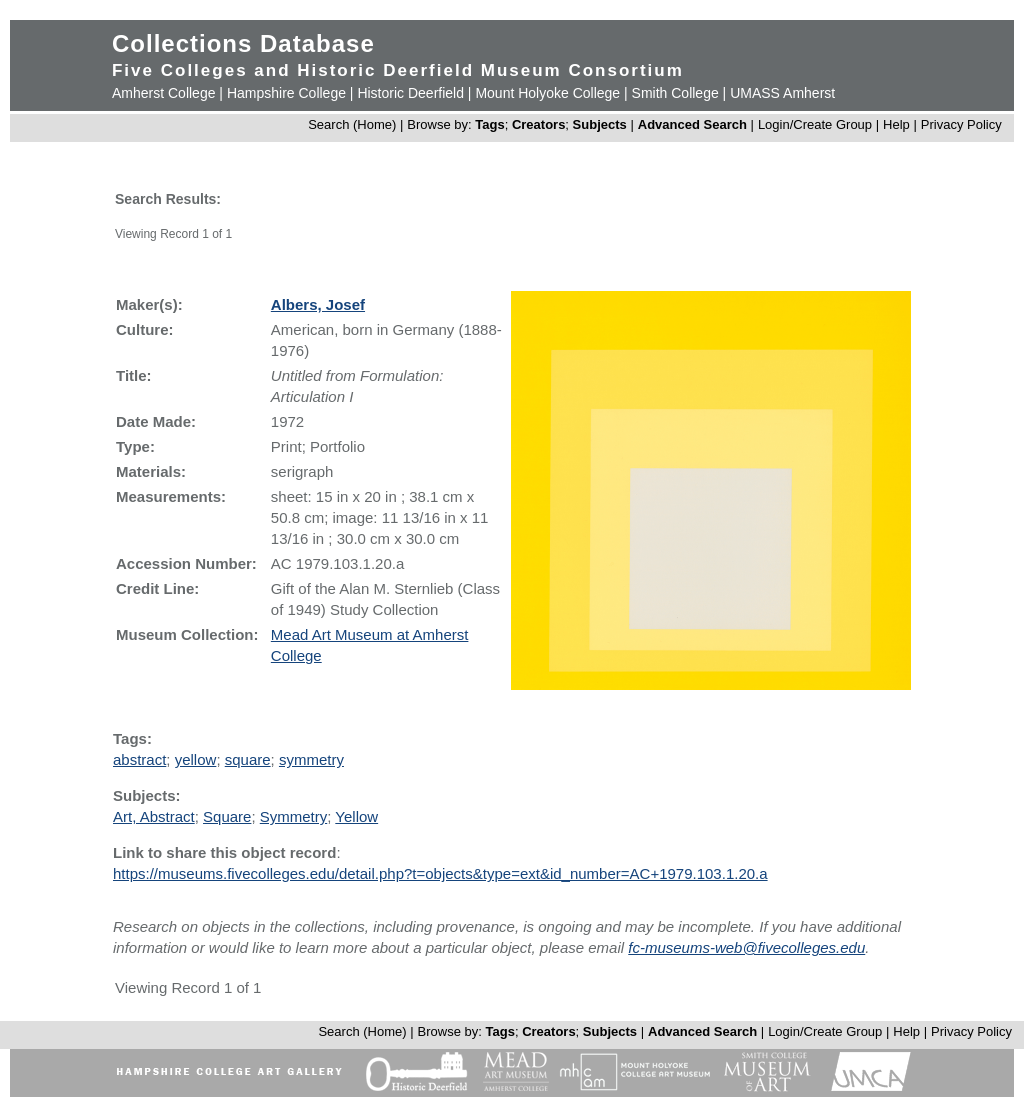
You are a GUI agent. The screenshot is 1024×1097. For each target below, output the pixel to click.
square (248, 759)
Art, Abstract (154, 816)
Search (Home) (352, 124)
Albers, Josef (318, 304)
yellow (196, 759)
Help (896, 124)
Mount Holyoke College (547, 93)
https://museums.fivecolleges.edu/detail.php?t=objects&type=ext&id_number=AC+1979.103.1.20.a (440, 873)
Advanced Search (692, 124)
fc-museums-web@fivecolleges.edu (746, 947)
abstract (139, 759)
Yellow (356, 816)
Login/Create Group (817, 124)
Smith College (675, 93)
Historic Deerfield (410, 93)
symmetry (311, 759)
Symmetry (294, 816)
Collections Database (243, 43)
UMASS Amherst (782, 93)
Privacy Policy (961, 124)
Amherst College (164, 93)
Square (227, 816)
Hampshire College (286, 93)
